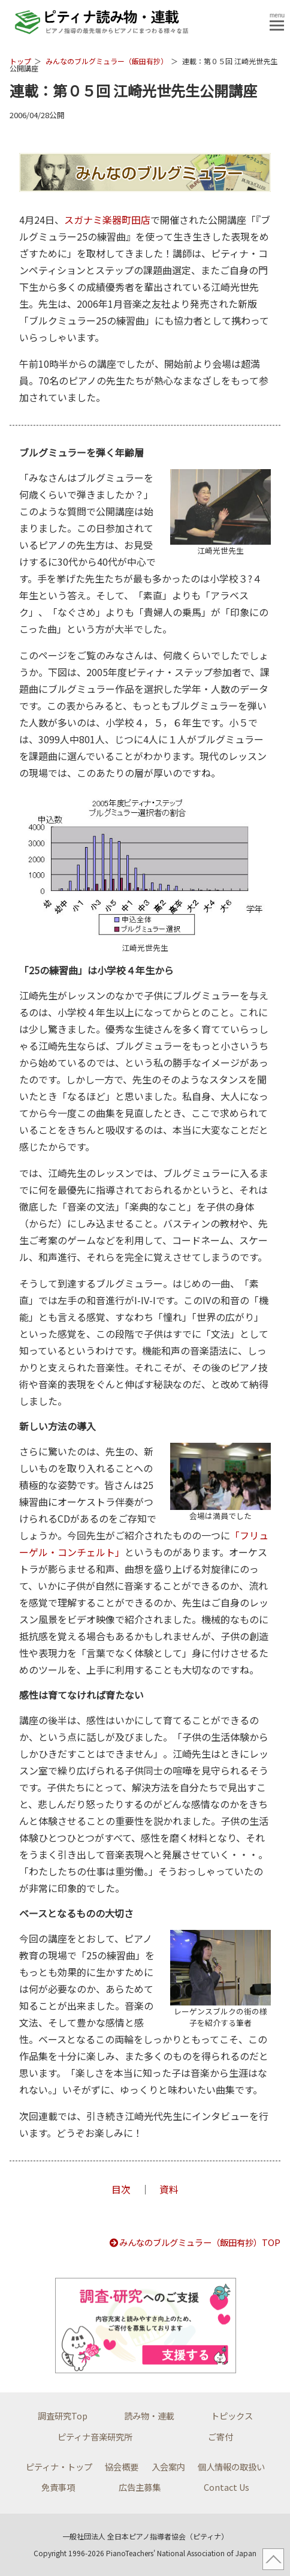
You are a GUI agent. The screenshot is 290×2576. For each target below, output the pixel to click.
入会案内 (168, 2466)
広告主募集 (140, 2487)
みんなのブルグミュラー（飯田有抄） (107, 61)
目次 (121, 2189)
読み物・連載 (149, 2415)
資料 (169, 2189)
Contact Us (226, 2487)
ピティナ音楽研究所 (95, 2436)
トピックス (232, 2415)
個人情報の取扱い (231, 2466)
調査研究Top (62, 2415)
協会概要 (121, 2466)
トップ (20, 61)
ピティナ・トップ (59, 2466)
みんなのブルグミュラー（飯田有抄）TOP (194, 2242)
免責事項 (58, 2487)
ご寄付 (220, 2436)
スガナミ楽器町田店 (107, 219)
